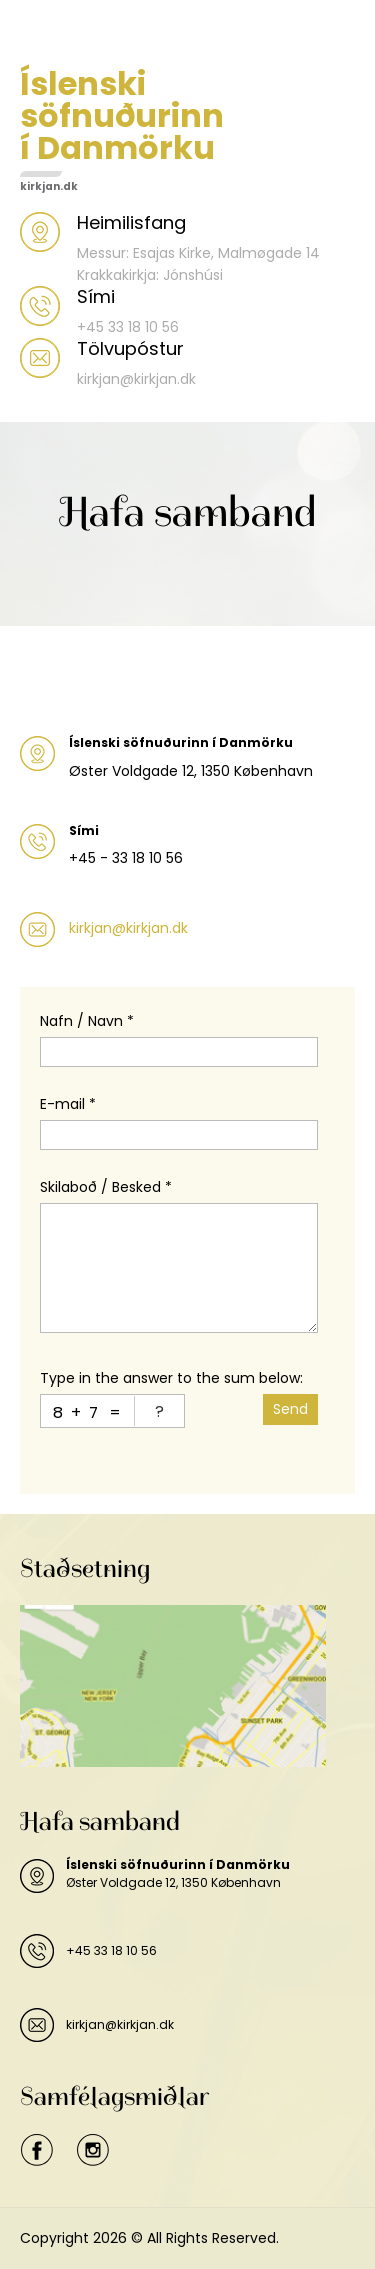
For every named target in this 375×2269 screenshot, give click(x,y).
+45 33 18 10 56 (111, 1950)
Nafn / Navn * (87, 1021)
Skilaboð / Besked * (106, 1187)
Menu (41, 34)
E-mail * (68, 1104)
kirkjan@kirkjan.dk (128, 928)
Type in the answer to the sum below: (171, 1378)
